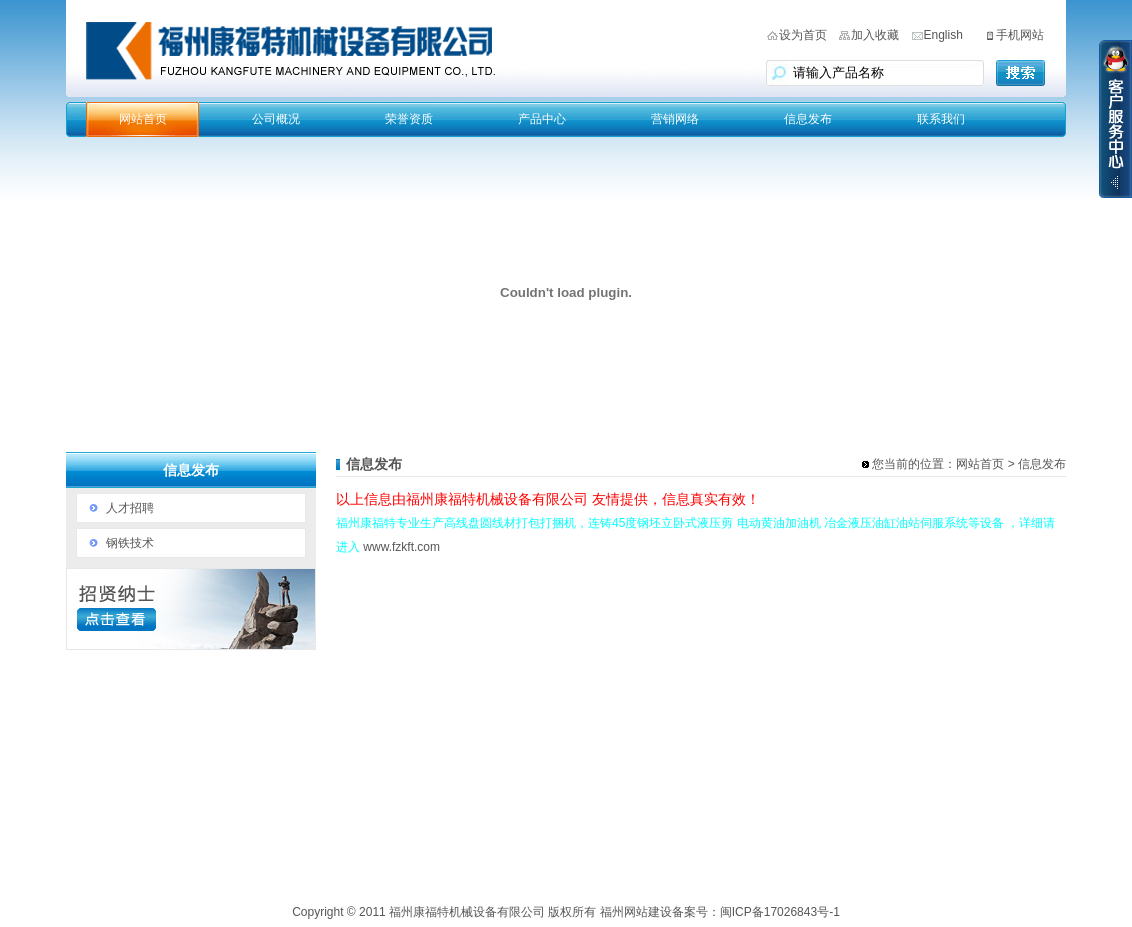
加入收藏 (875, 35)
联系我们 (941, 119)
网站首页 (143, 119)
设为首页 (803, 35)
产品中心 (542, 119)
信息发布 (808, 119)
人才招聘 (130, 508)
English (943, 35)
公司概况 (276, 119)
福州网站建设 (636, 912)
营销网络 (675, 119)
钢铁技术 (130, 543)
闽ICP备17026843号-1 (780, 912)
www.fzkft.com (401, 547)
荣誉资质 (409, 119)
